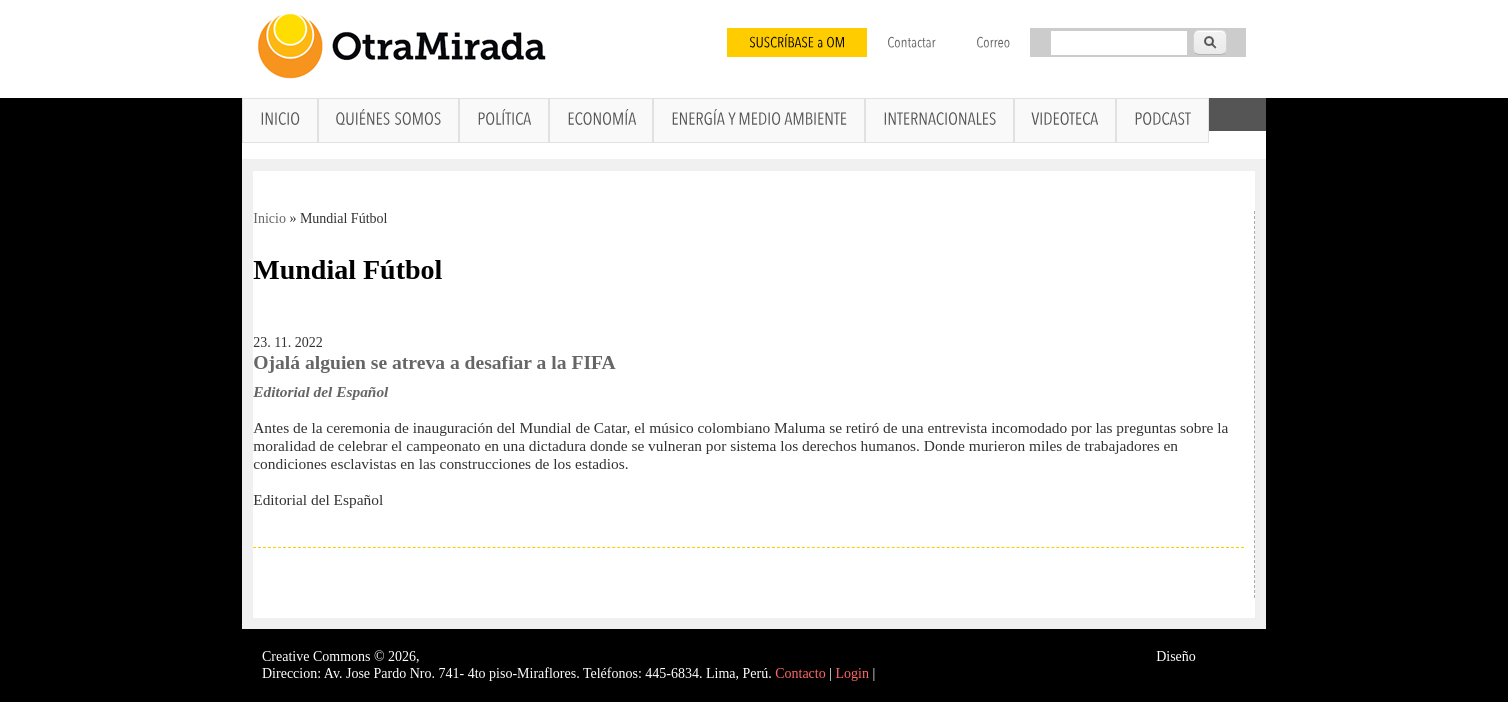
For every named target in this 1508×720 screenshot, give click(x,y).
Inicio (269, 218)
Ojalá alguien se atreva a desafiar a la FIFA (434, 362)
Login (852, 673)
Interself (1222, 656)
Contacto (800, 673)
